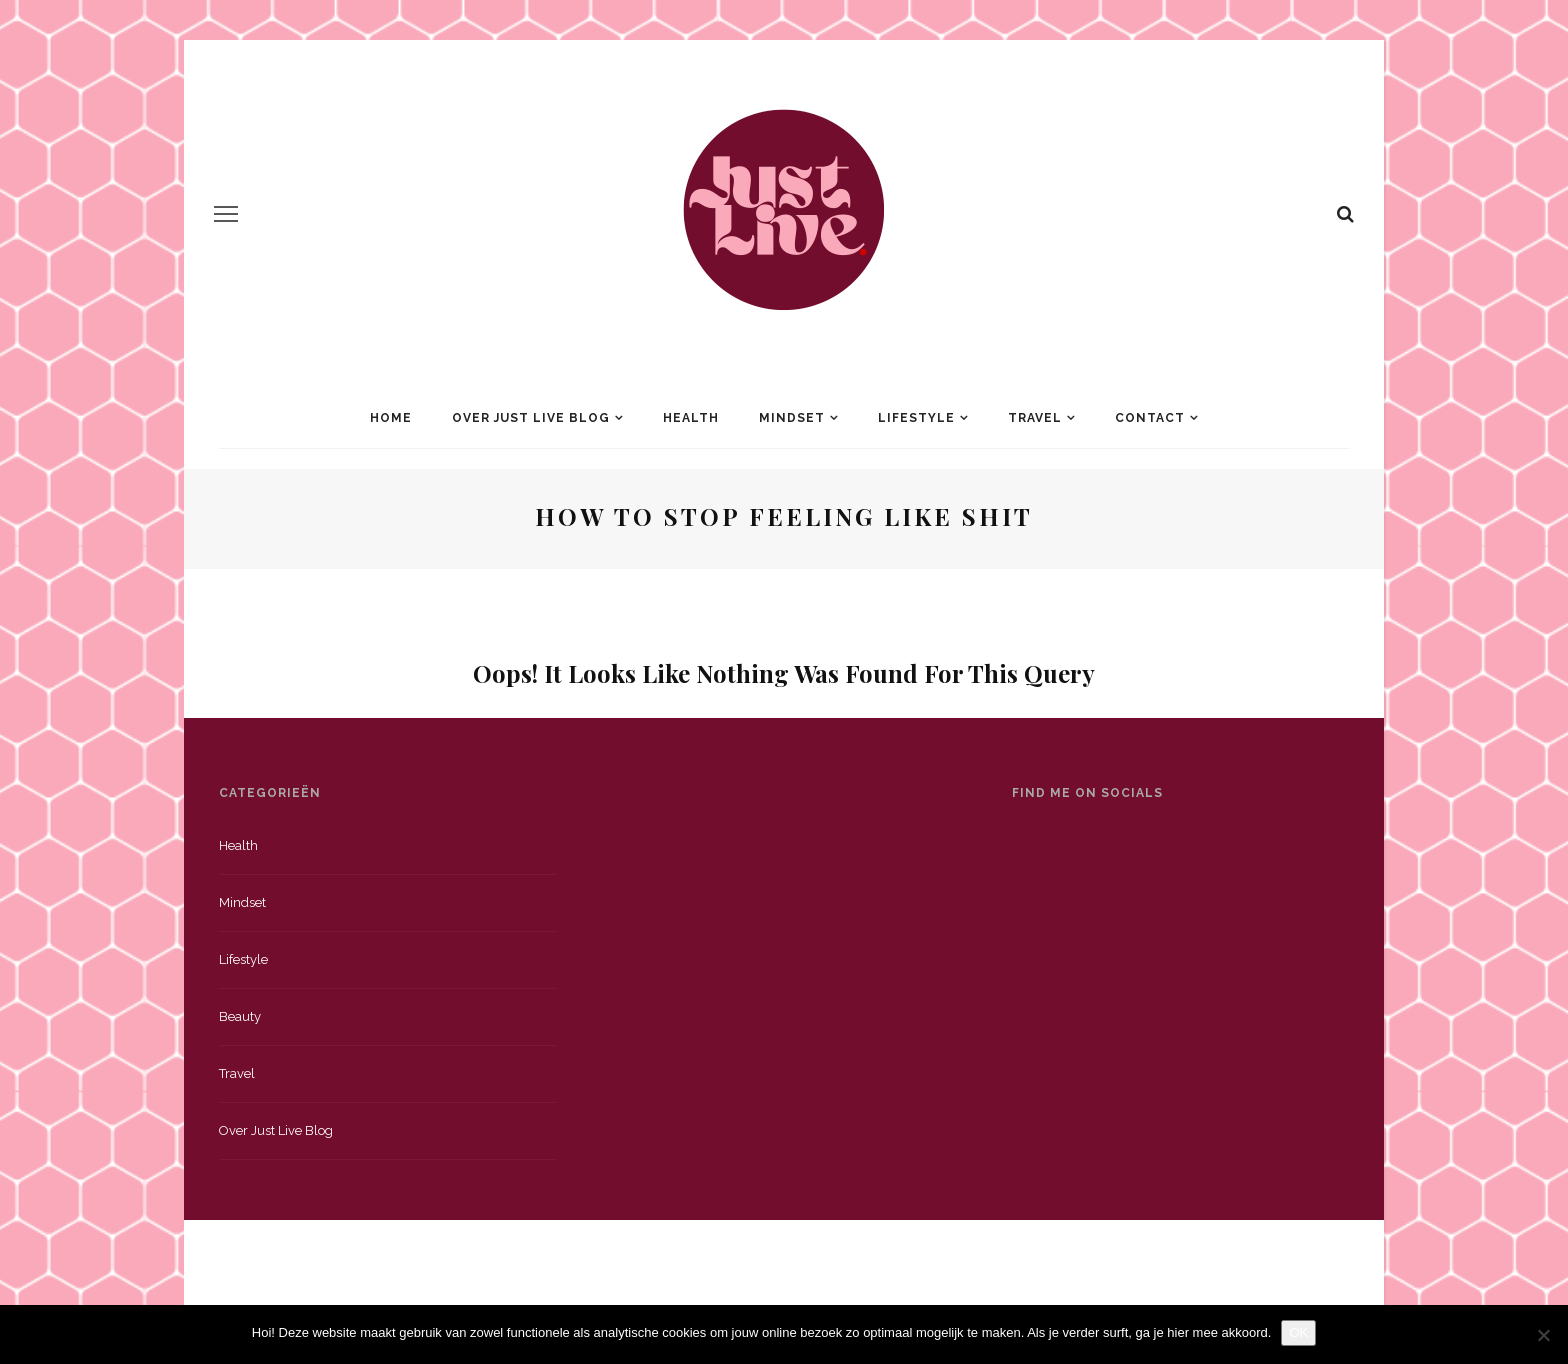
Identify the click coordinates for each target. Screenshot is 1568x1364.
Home (391, 418)
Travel (1035, 418)
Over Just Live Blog (531, 418)
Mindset (792, 418)
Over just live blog (276, 1130)
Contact (1150, 418)
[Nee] (1543, 1335)
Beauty (240, 1016)
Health (691, 418)
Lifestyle (916, 418)
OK (1298, 1332)
